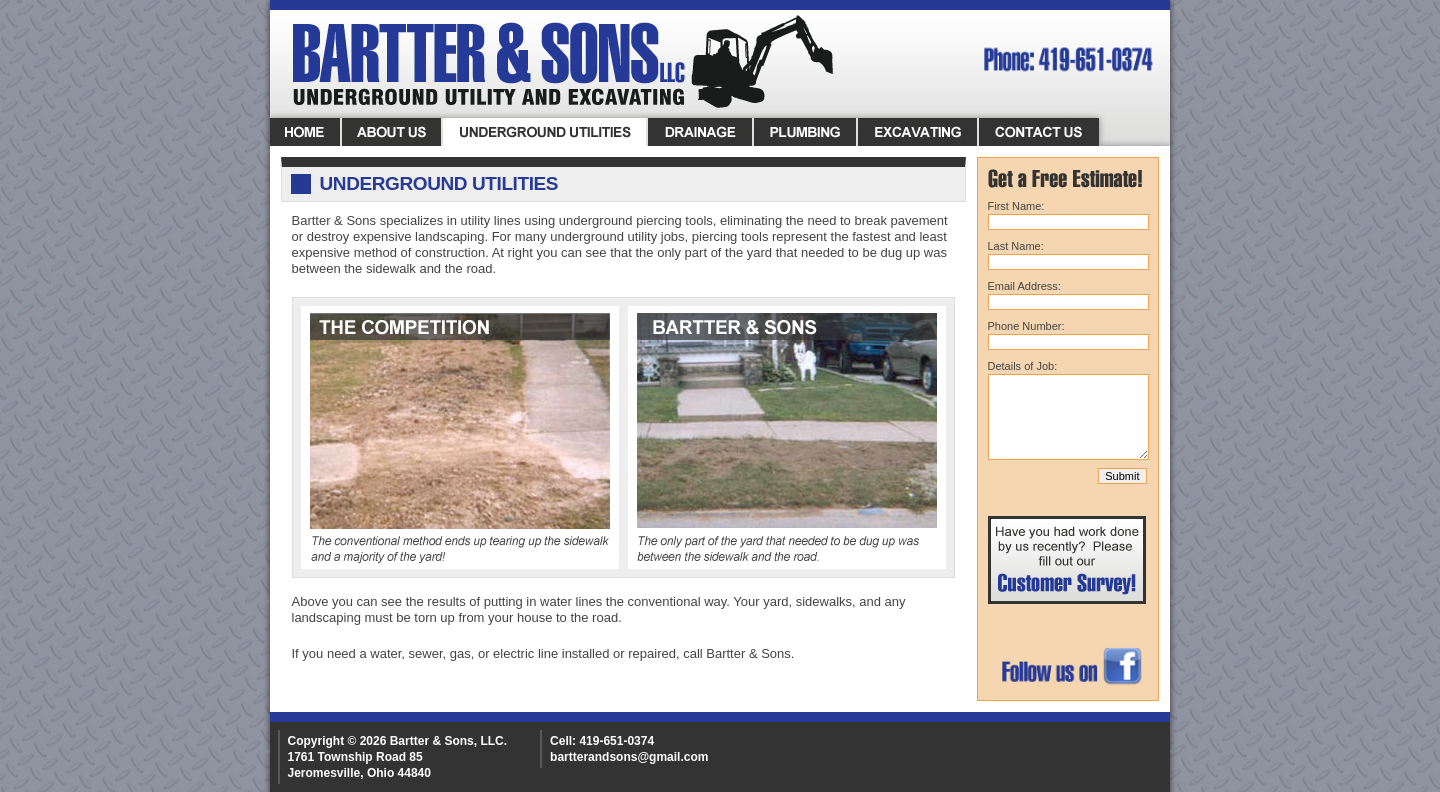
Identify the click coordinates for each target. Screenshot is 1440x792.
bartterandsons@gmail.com (629, 757)
